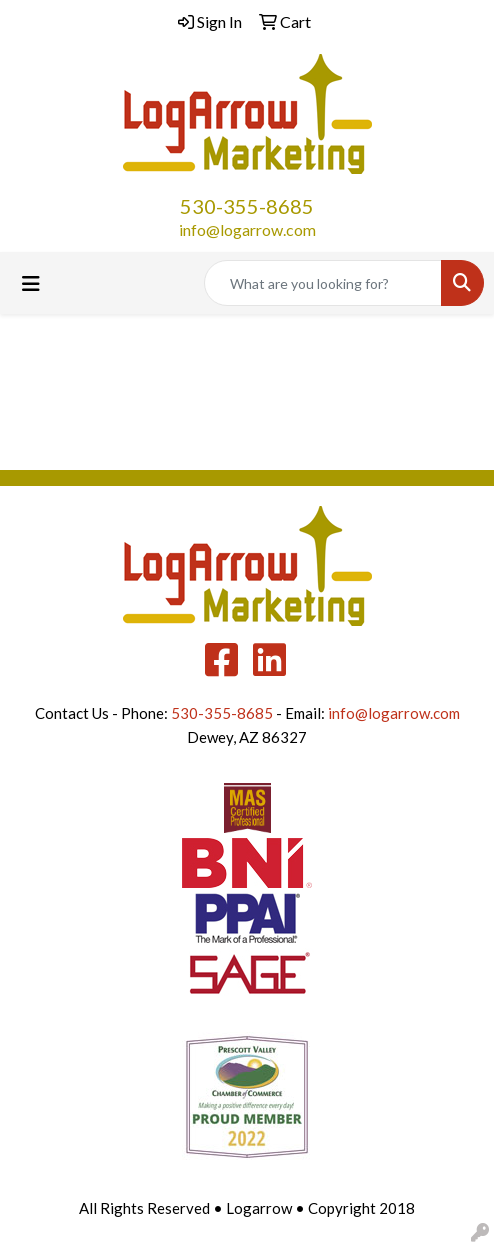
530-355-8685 (247, 206)
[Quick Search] (323, 283)
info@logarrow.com (247, 229)
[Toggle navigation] (31, 283)
